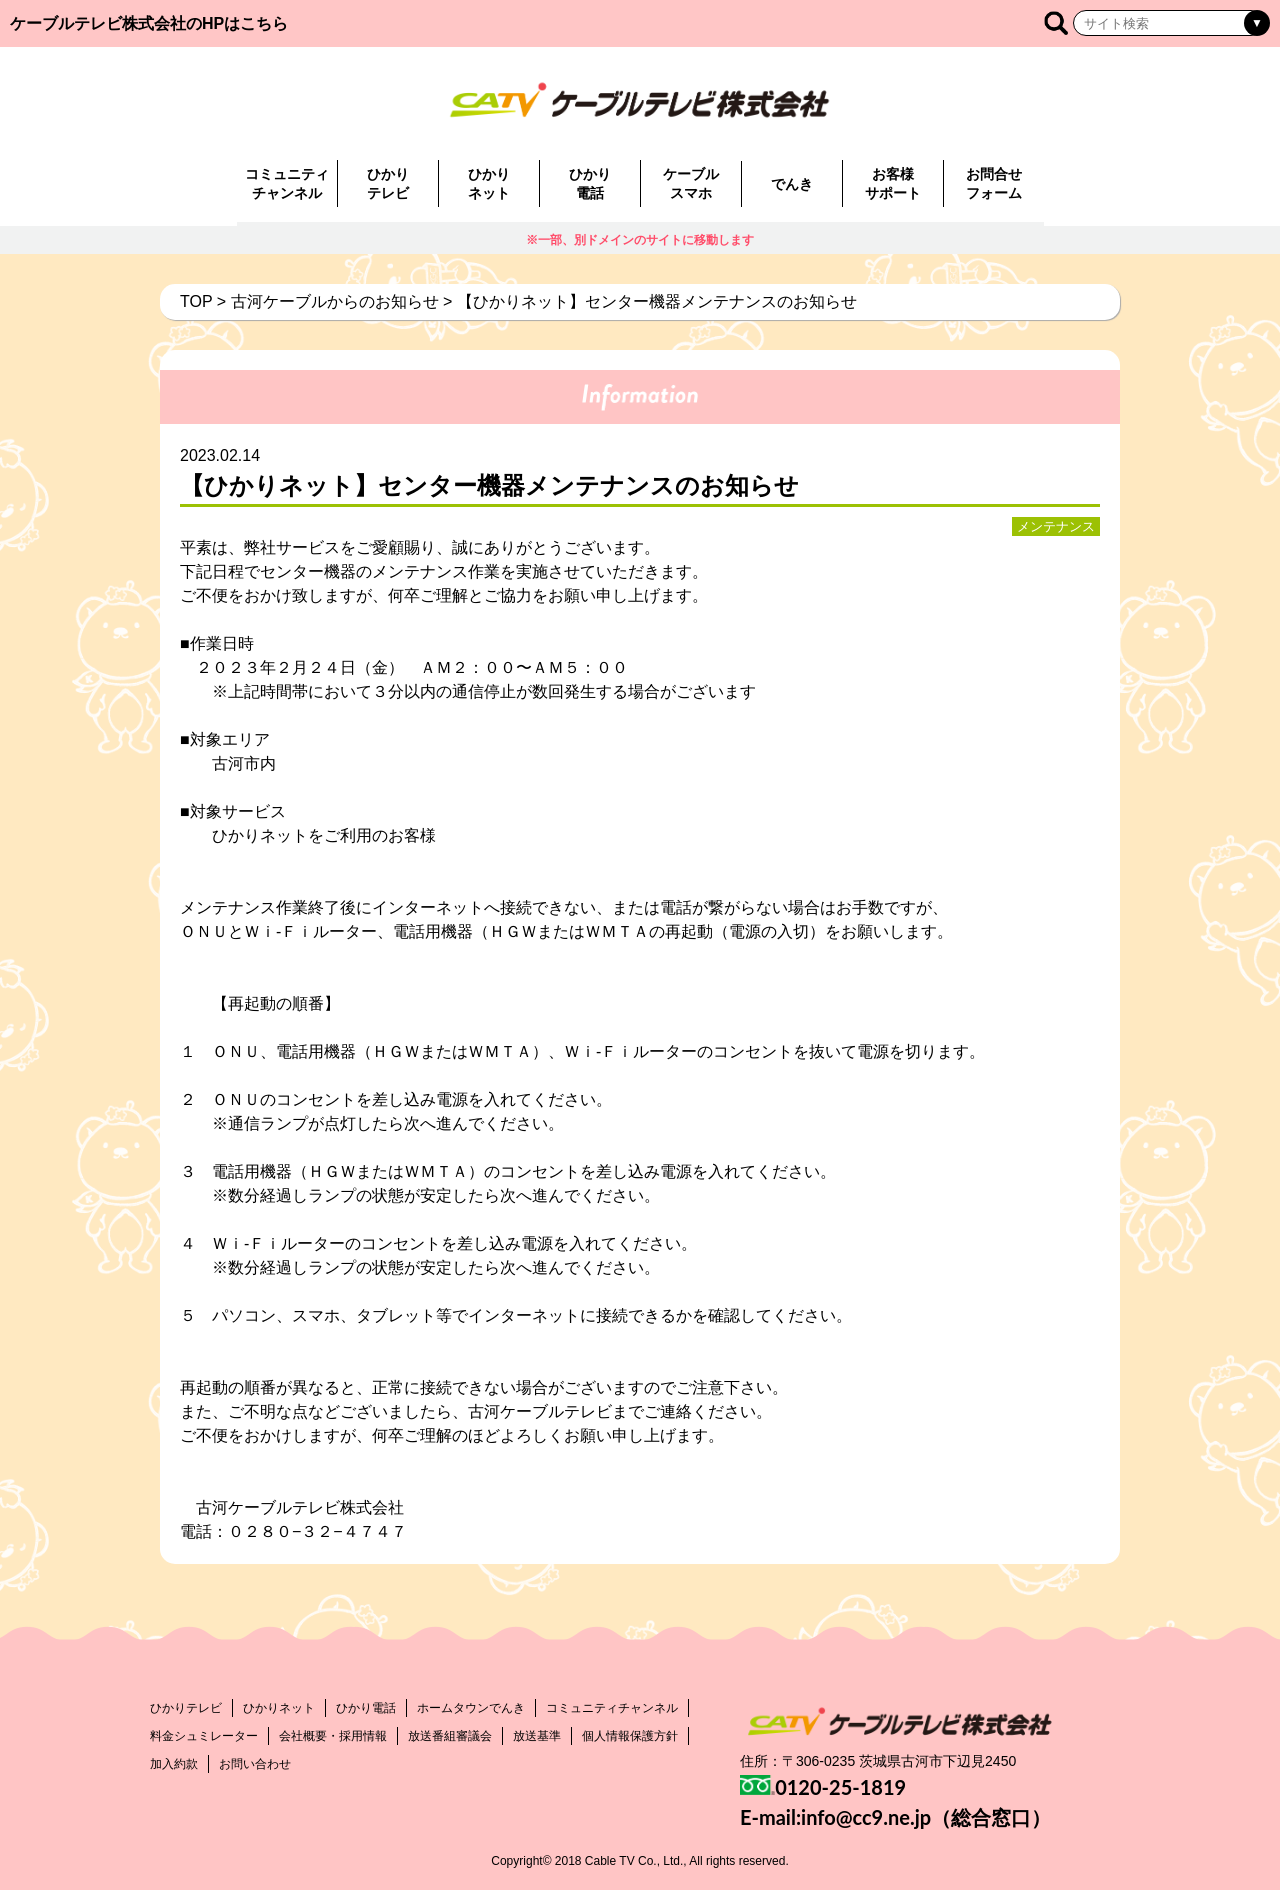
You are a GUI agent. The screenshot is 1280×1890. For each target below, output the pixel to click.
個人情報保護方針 (630, 1736)
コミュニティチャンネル (287, 183)
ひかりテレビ (388, 183)
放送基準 (537, 1736)
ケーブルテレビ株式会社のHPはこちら (149, 23)
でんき (792, 184)
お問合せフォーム (994, 183)
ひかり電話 (590, 183)
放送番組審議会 (450, 1736)
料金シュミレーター (204, 1736)
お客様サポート (893, 183)
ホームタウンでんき (471, 1708)
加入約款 (174, 1764)
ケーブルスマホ (691, 183)
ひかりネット (489, 183)
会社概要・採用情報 (333, 1736)
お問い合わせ (255, 1764)
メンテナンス (1056, 526)
